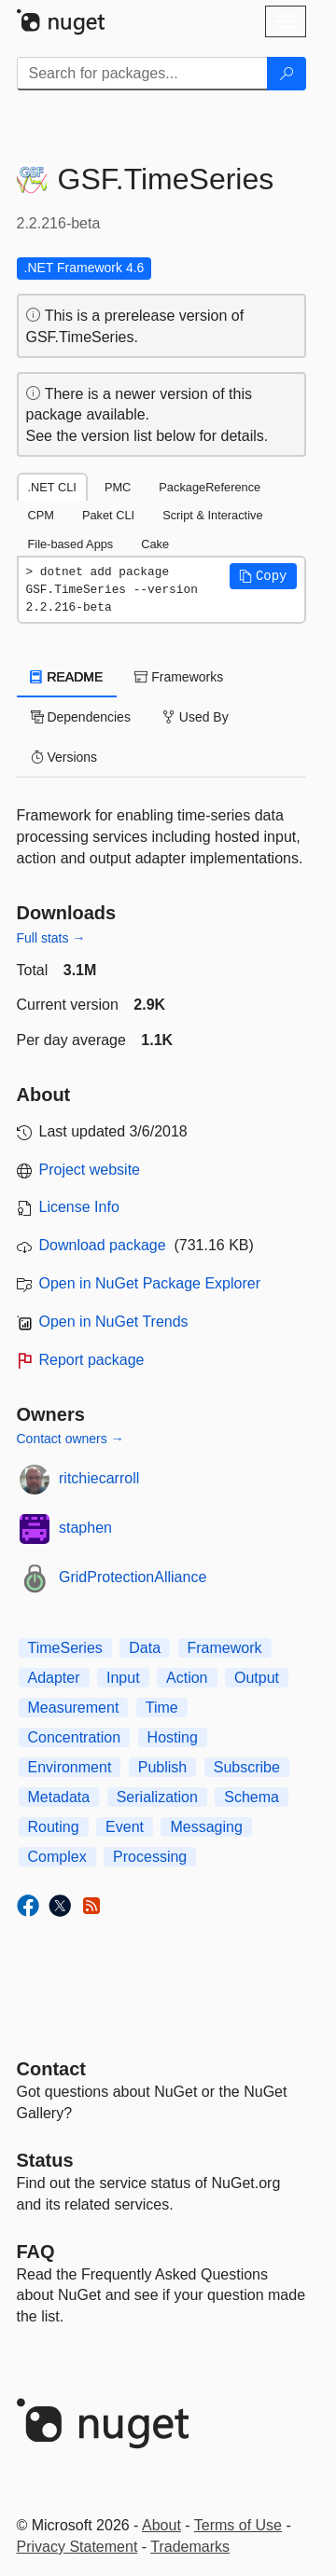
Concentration (74, 1737)
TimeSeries (65, 1648)
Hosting (172, 1737)
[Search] (286, 73)
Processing (150, 1857)
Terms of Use (238, 2525)
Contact (51, 2069)
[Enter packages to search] (142, 73)
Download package (102, 1245)
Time (162, 1707)
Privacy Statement (77, 2547)
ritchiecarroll (99, 1478)
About (161, 2525)
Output (256, 1678)
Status (45, 2160)
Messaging (206, 1827)
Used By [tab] (195, 717)
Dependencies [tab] (81, 717)
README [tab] (67, 677)
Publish (162, 1767)
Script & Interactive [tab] (212, 515)
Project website (90, 1170)
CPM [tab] (41, 515)
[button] (263, 576)
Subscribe (247, 1767)
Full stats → (51, 937)
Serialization (157, 1797)
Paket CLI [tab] (108, 515)
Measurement (73, 1707)
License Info (79, 1207)
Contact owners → (70, 1438)
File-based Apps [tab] (71, 544)
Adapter (54, 1678)
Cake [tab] (155, 544)
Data (145, 1648)
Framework (225, 1648)
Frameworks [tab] (178, 677)
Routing (53, 1827)
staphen (85, 1528)
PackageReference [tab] (209, 487)
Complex (57, 1857)
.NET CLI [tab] (52, 487)
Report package (92, 1360)
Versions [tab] (64, 757)
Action (186, 1678)
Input (123, 1678)
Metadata (59, 1797)
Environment (70, 1767)
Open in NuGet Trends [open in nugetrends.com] (114, 1321)
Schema (251, 1797)
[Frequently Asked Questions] (36, 2251)
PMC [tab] (118, 487)
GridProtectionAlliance (132, 1577)
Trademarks (190, 2547)
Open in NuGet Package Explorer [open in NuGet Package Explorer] (149, 1283)
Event (124, 1827)
